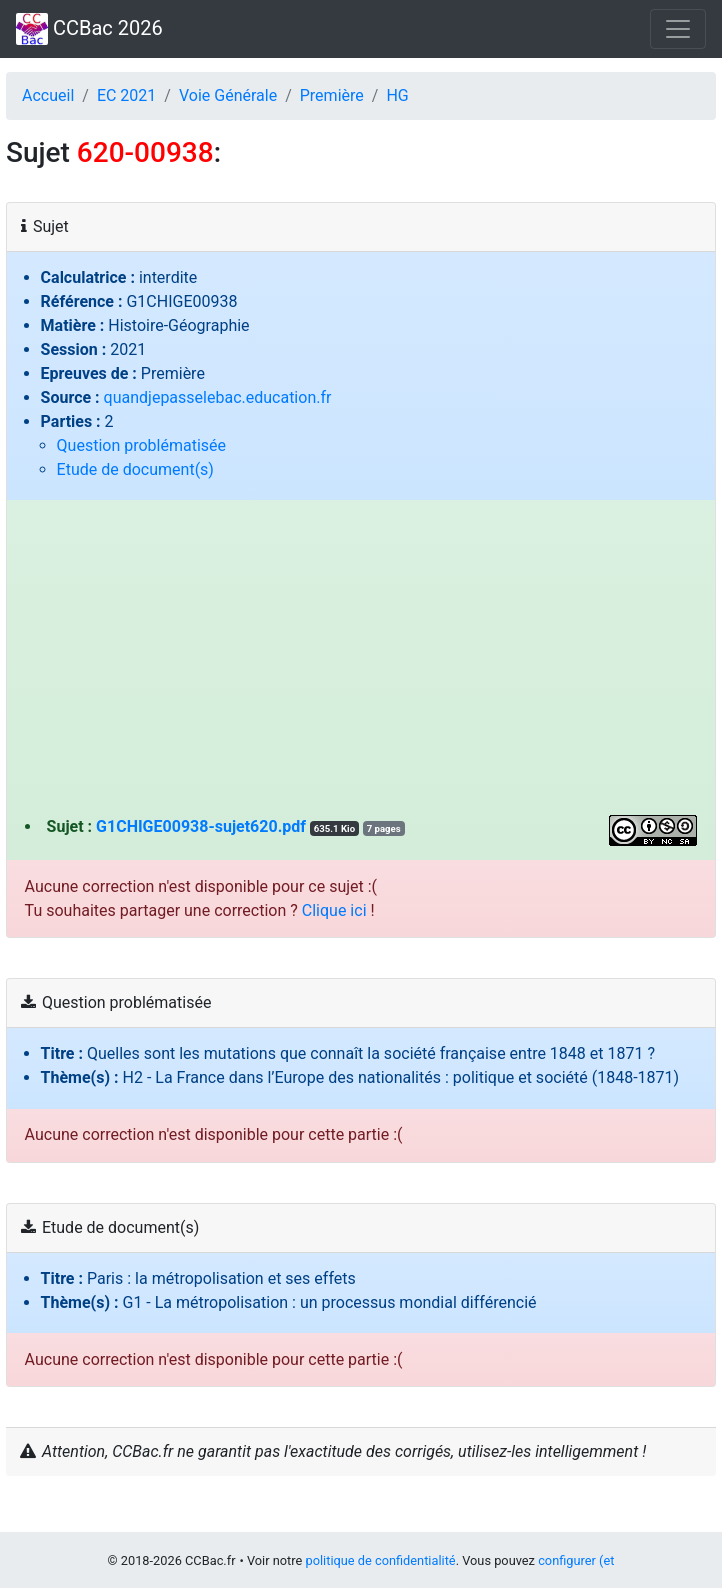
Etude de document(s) (135, 469)
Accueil (48, 95)
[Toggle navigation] (678, 29)
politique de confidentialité (380, 1560)
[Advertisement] (361, 665)
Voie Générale (228, 95)
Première (332, 95)
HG (397, 95)
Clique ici (334, 910)
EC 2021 (126, 95)
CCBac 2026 (89, 29)
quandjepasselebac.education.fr (218, 397)
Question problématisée (141, 445)
